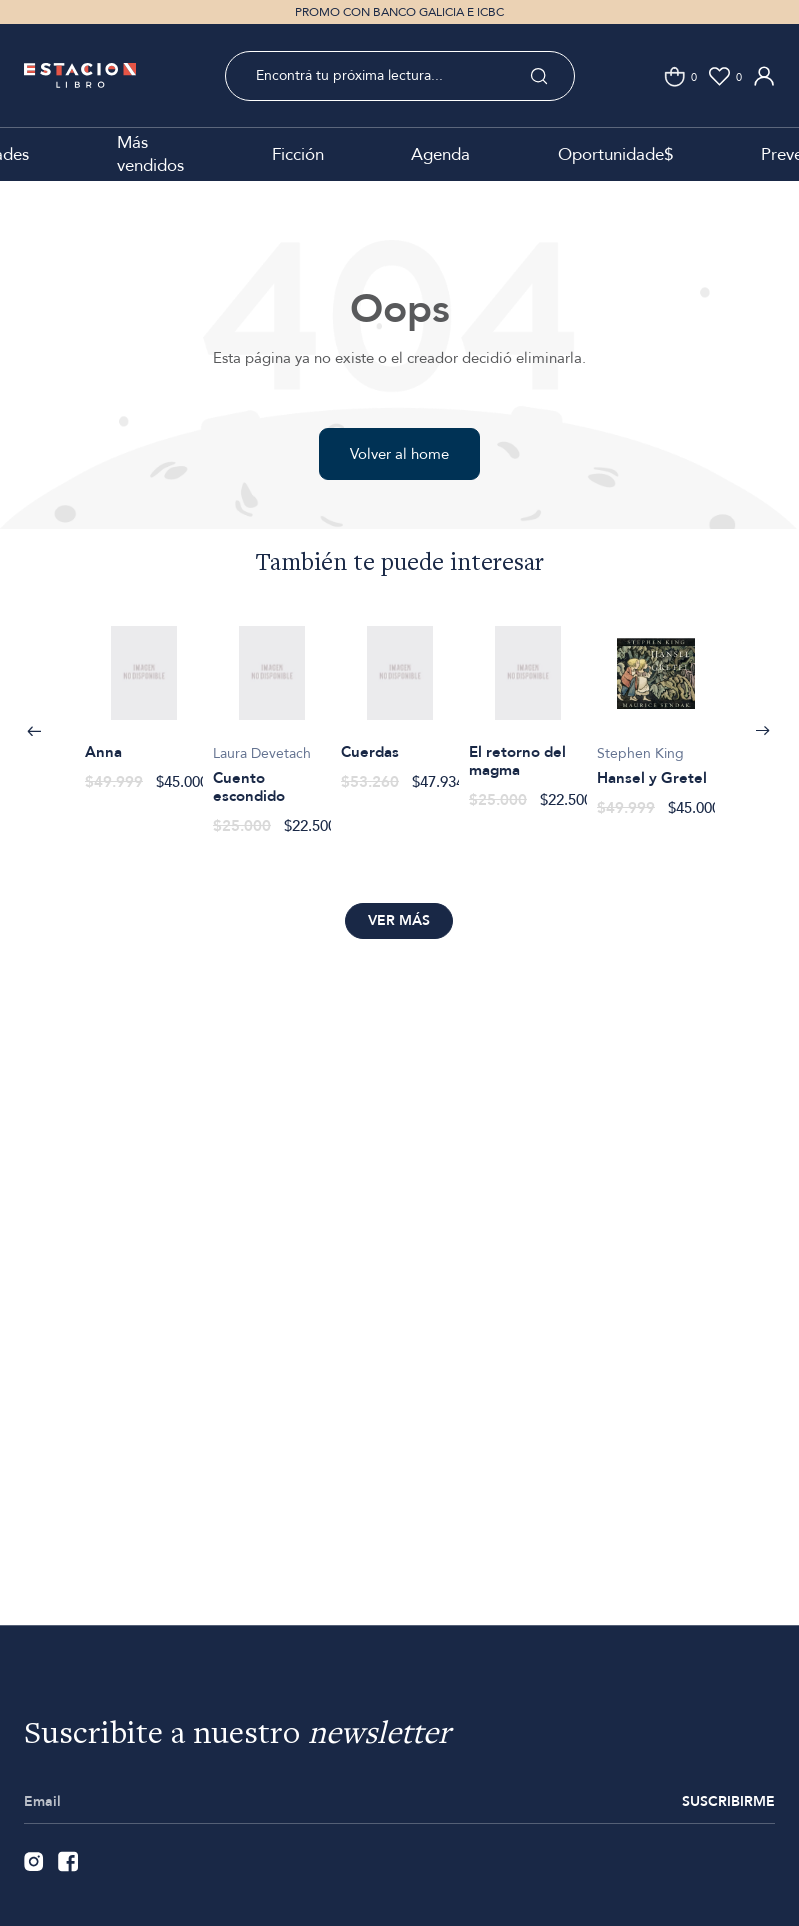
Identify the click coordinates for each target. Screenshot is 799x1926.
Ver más (399, 920)
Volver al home (399, 454)
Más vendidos (150, 154)
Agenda (440, 154)
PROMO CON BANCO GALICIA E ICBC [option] (399, 12)
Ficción (298, 154)
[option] (144, 697)
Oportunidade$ (615, 154)
